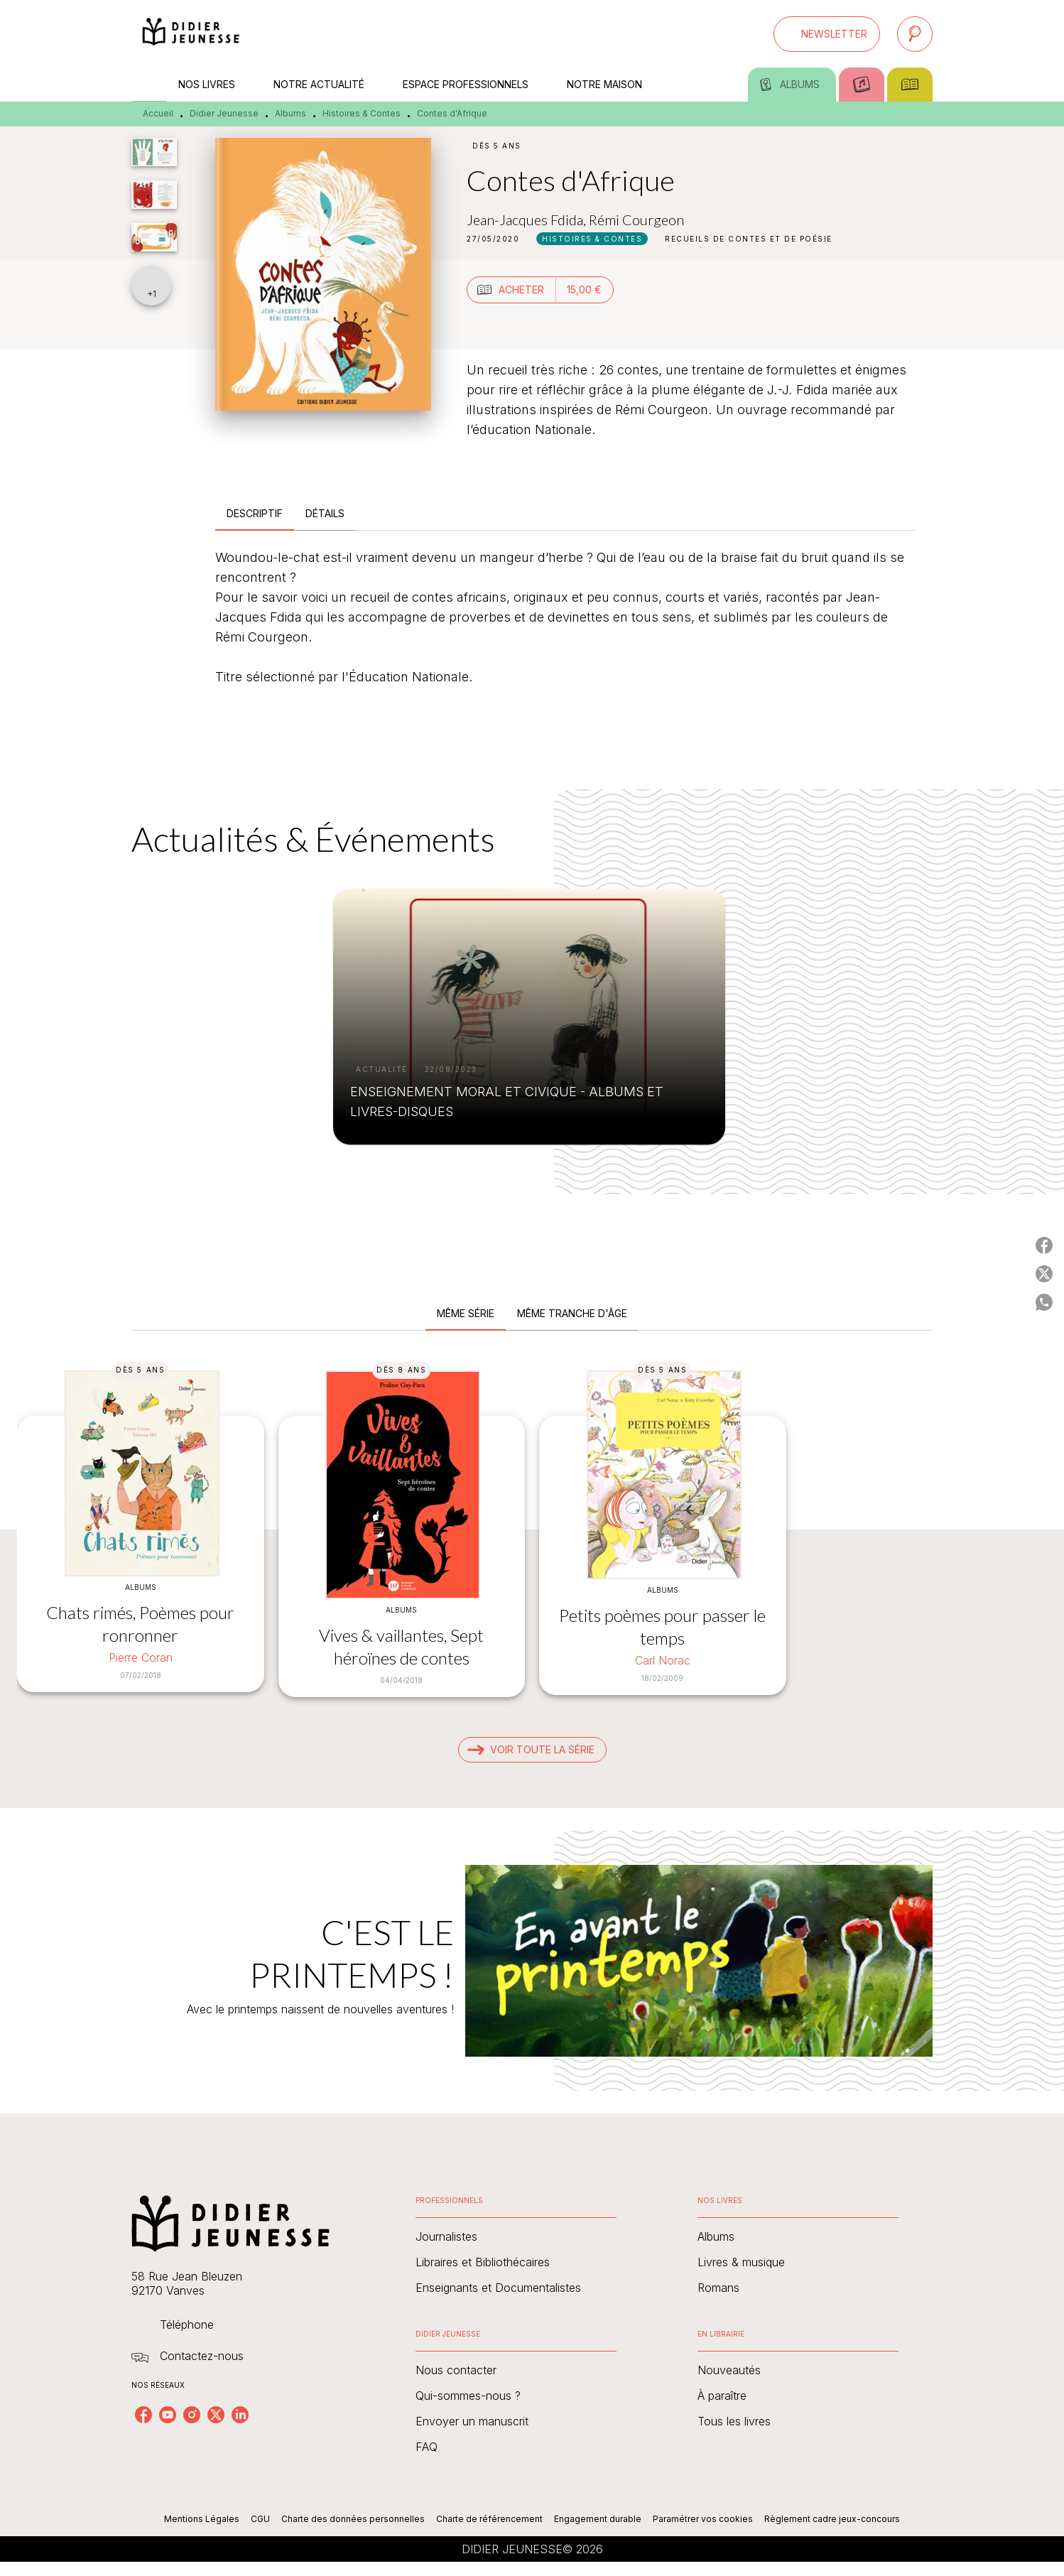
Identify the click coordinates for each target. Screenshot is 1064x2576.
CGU (260, 2518)
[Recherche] (915, 34)
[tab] (149, 84)
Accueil (158, 113)
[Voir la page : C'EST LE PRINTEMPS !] (532, 1944)
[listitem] (143, 2415)
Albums (290, 113)
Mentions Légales (201, 2518)
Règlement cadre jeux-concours (832, 2518)
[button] (826, 34)
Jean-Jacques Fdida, (528, 219)
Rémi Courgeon (636, 219)
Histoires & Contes (361, 113)
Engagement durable (597, 2518)
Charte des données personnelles (353, 2518)
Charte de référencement (489, 2518)
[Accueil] (191, 33)
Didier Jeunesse (224, 113)
